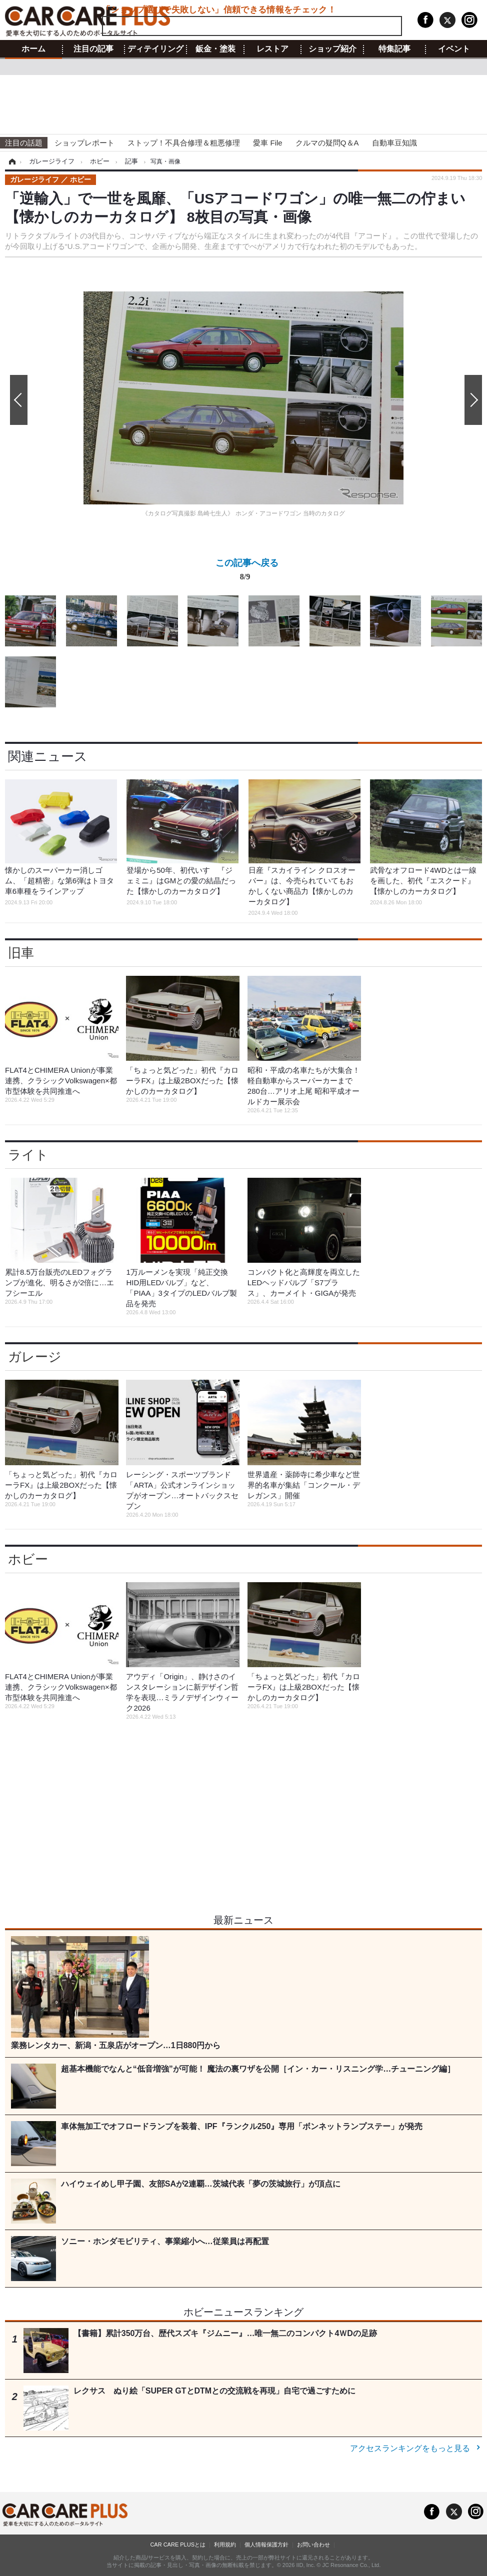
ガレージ (35, 1357)
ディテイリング (156, 49)
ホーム (34, 49)
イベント (454, 49)
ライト (28, 1155)
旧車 (21, 953)
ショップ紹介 (332, 49)
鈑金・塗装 (216, 49)
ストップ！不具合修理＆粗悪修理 (184, 142)
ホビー (28, 1559)
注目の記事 (94, 49)
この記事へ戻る (247, 571)
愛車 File (267, 142)
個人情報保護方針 (266, 2545)
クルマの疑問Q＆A (327, 142)
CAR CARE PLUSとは (178, 2545)
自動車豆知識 (394, 142)
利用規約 (225, 2545)
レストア (272, 49)
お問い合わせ (313, 2545)
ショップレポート (84, 142)
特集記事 (394, 49)
